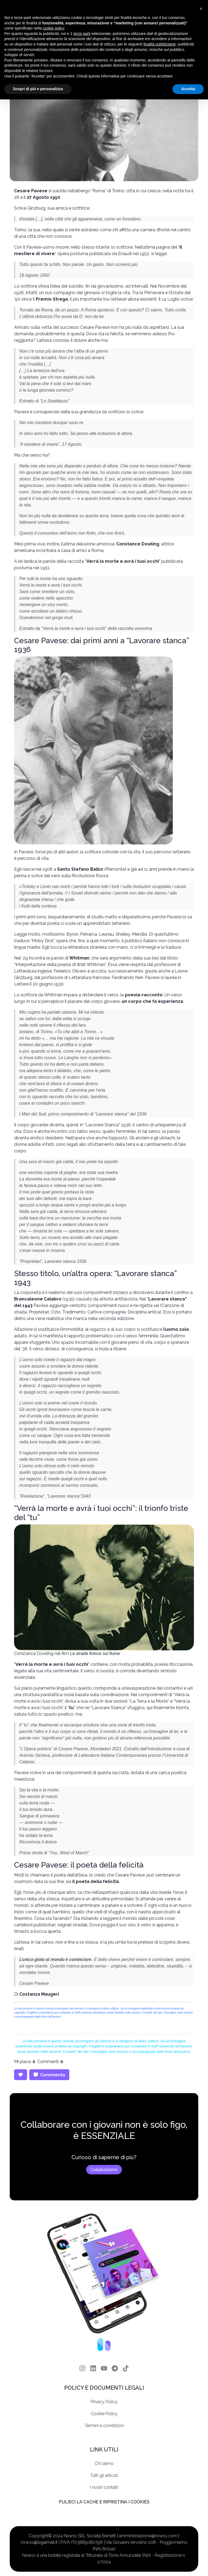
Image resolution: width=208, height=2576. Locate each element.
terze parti (81, 33)
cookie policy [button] (53, 28)
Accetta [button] (188, 89)
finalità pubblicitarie (160, 44)
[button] (201, 8)
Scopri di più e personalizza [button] (38, 89)
